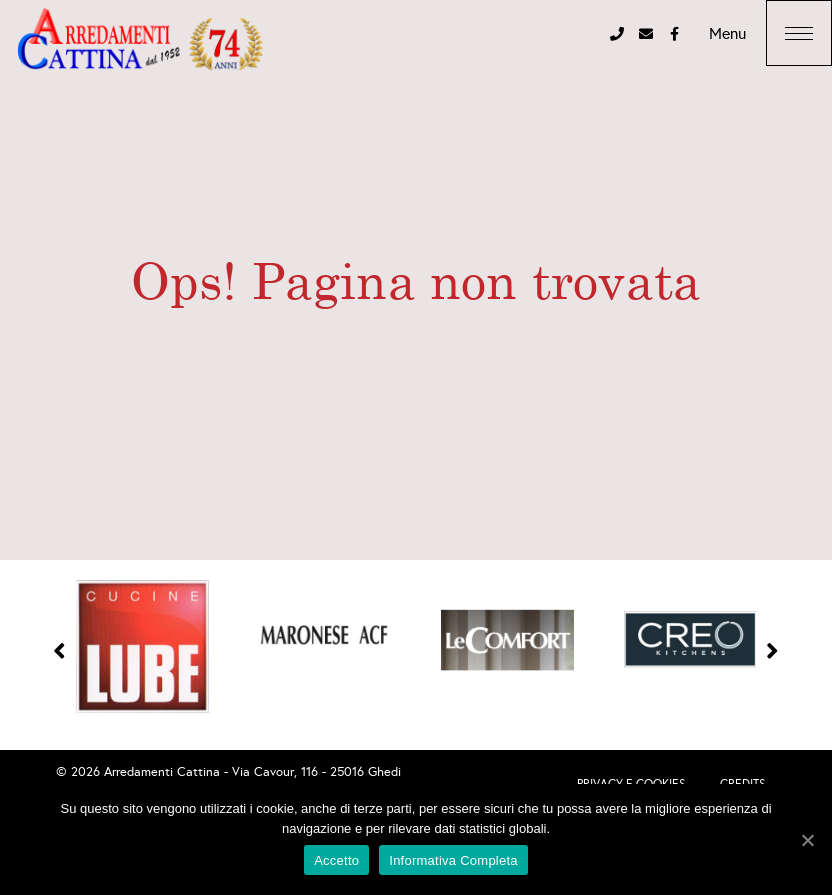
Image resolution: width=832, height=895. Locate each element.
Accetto (336, 860)
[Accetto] (807, 840)
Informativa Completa (453, 860)
